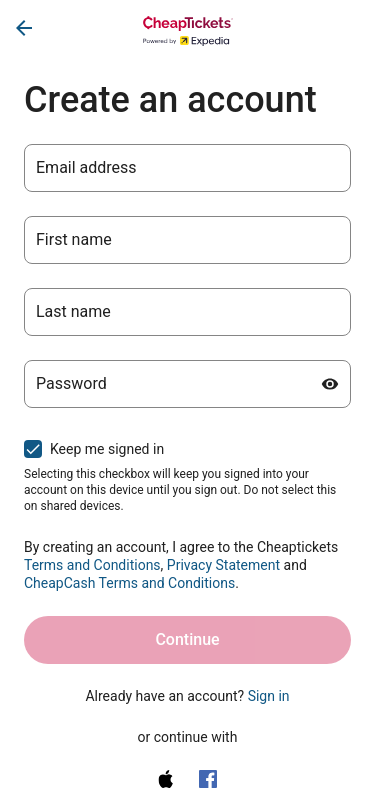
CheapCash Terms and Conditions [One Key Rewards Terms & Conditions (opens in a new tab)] (129, 583)
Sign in (269, 696)
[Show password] (330, 384)
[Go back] (24, 28)
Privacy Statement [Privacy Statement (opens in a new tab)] (223, 565)
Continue (187, 639)
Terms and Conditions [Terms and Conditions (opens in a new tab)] (92, 565)
